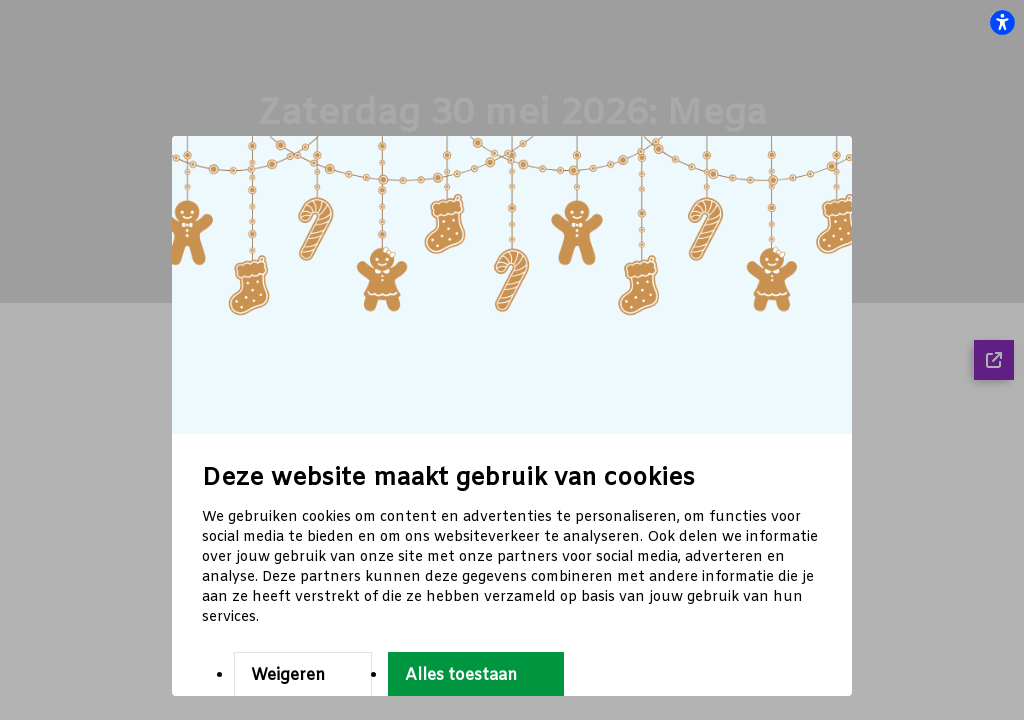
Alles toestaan (461, 675)
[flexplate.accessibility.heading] (1002, 22)
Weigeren (288, 675)
